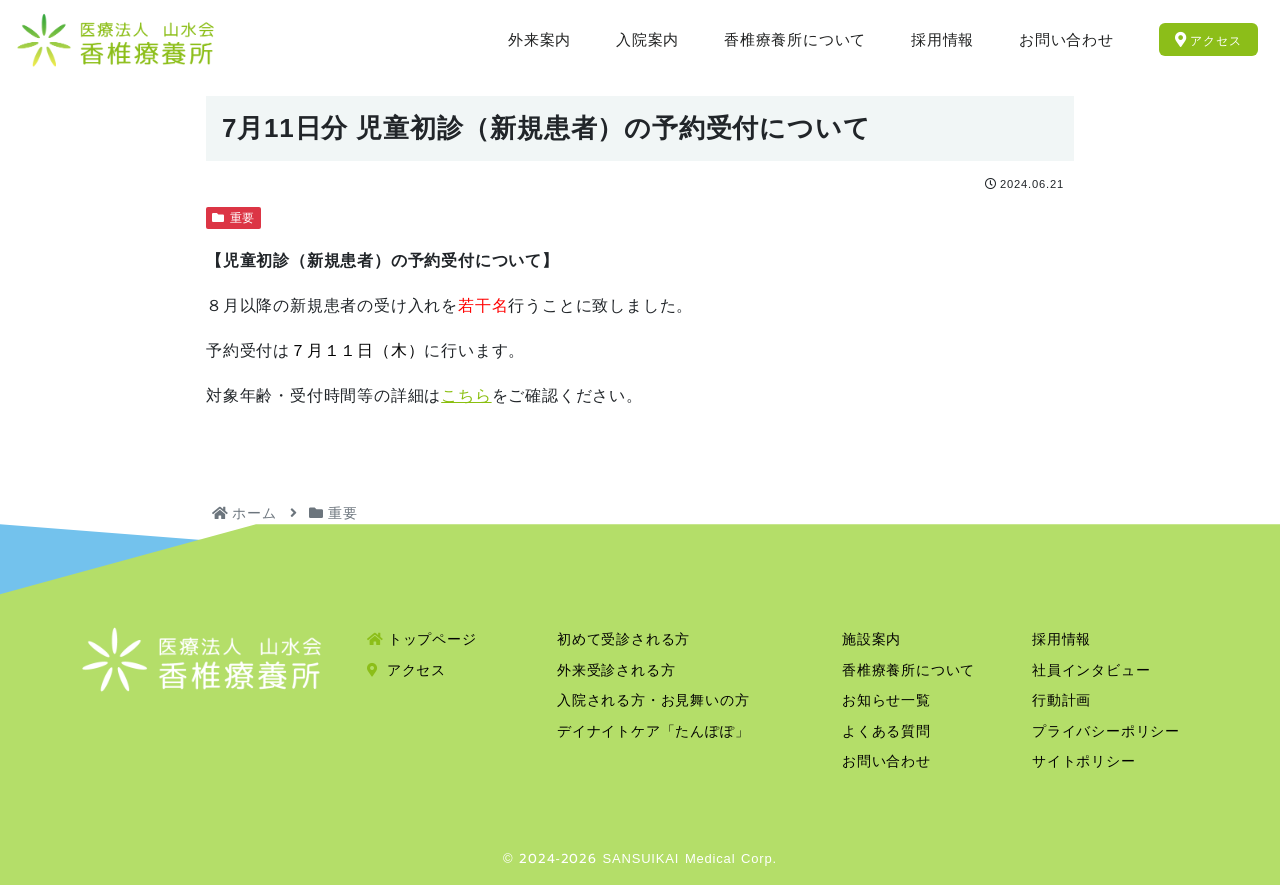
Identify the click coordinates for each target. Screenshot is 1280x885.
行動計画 (1061, 700)
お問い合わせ (886, 761)
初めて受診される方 (623, 639)
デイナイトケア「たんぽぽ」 (653, 731)
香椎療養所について (908, 670)
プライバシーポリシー (1106, 731)
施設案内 (871, 639)
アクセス (406, 670)
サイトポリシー (1084, 761)
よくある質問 (886, 731)
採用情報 (1061, 639)
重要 (233, 218)
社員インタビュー (1091, 670)
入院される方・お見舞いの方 (653, 700)
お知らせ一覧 (886, 700)
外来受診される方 (616, 670)
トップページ (422, 639)
